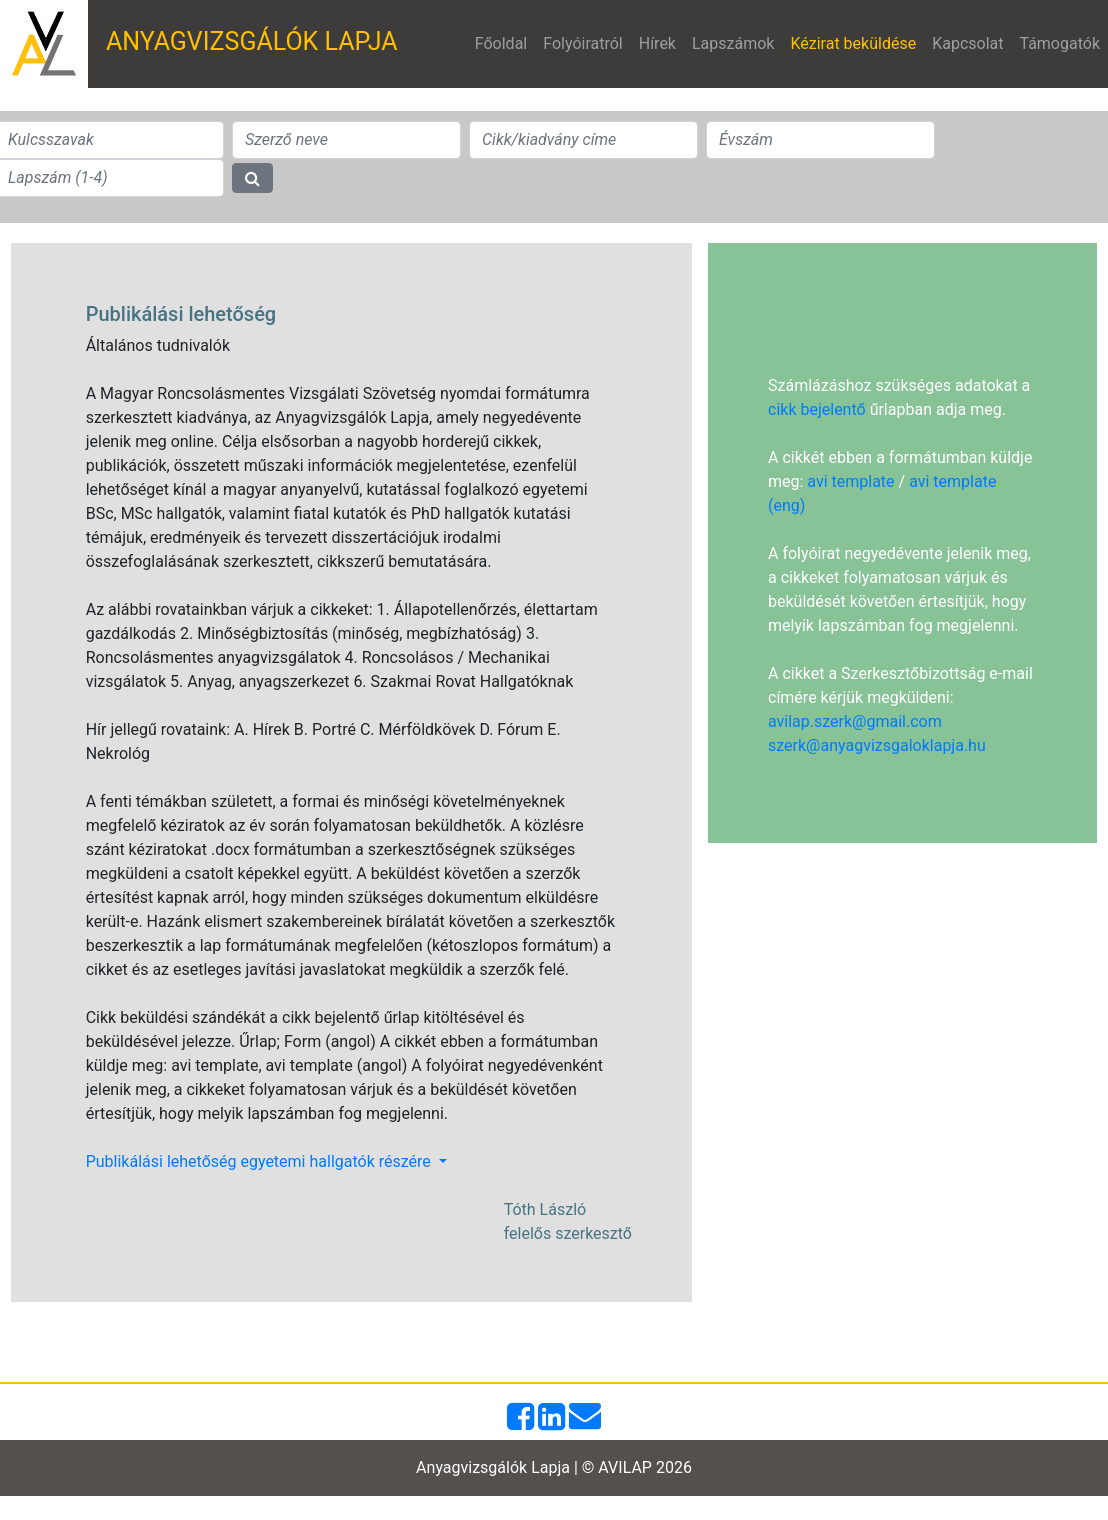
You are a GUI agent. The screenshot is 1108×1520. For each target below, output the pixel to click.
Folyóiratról (583, 43)
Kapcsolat (967, 43)
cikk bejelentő (817, 409)
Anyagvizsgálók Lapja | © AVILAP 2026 (554, 1467)
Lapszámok (733, 43)
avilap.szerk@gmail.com (855, 721)
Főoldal (501, 43)
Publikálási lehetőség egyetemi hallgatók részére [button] (260, 1161)
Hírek (657, 43)
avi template (850, 481)
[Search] (346, 140)
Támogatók (1059, 43)
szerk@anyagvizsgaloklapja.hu (877, 745)
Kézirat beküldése (857, 42)
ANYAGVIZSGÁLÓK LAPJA (252, 41)
